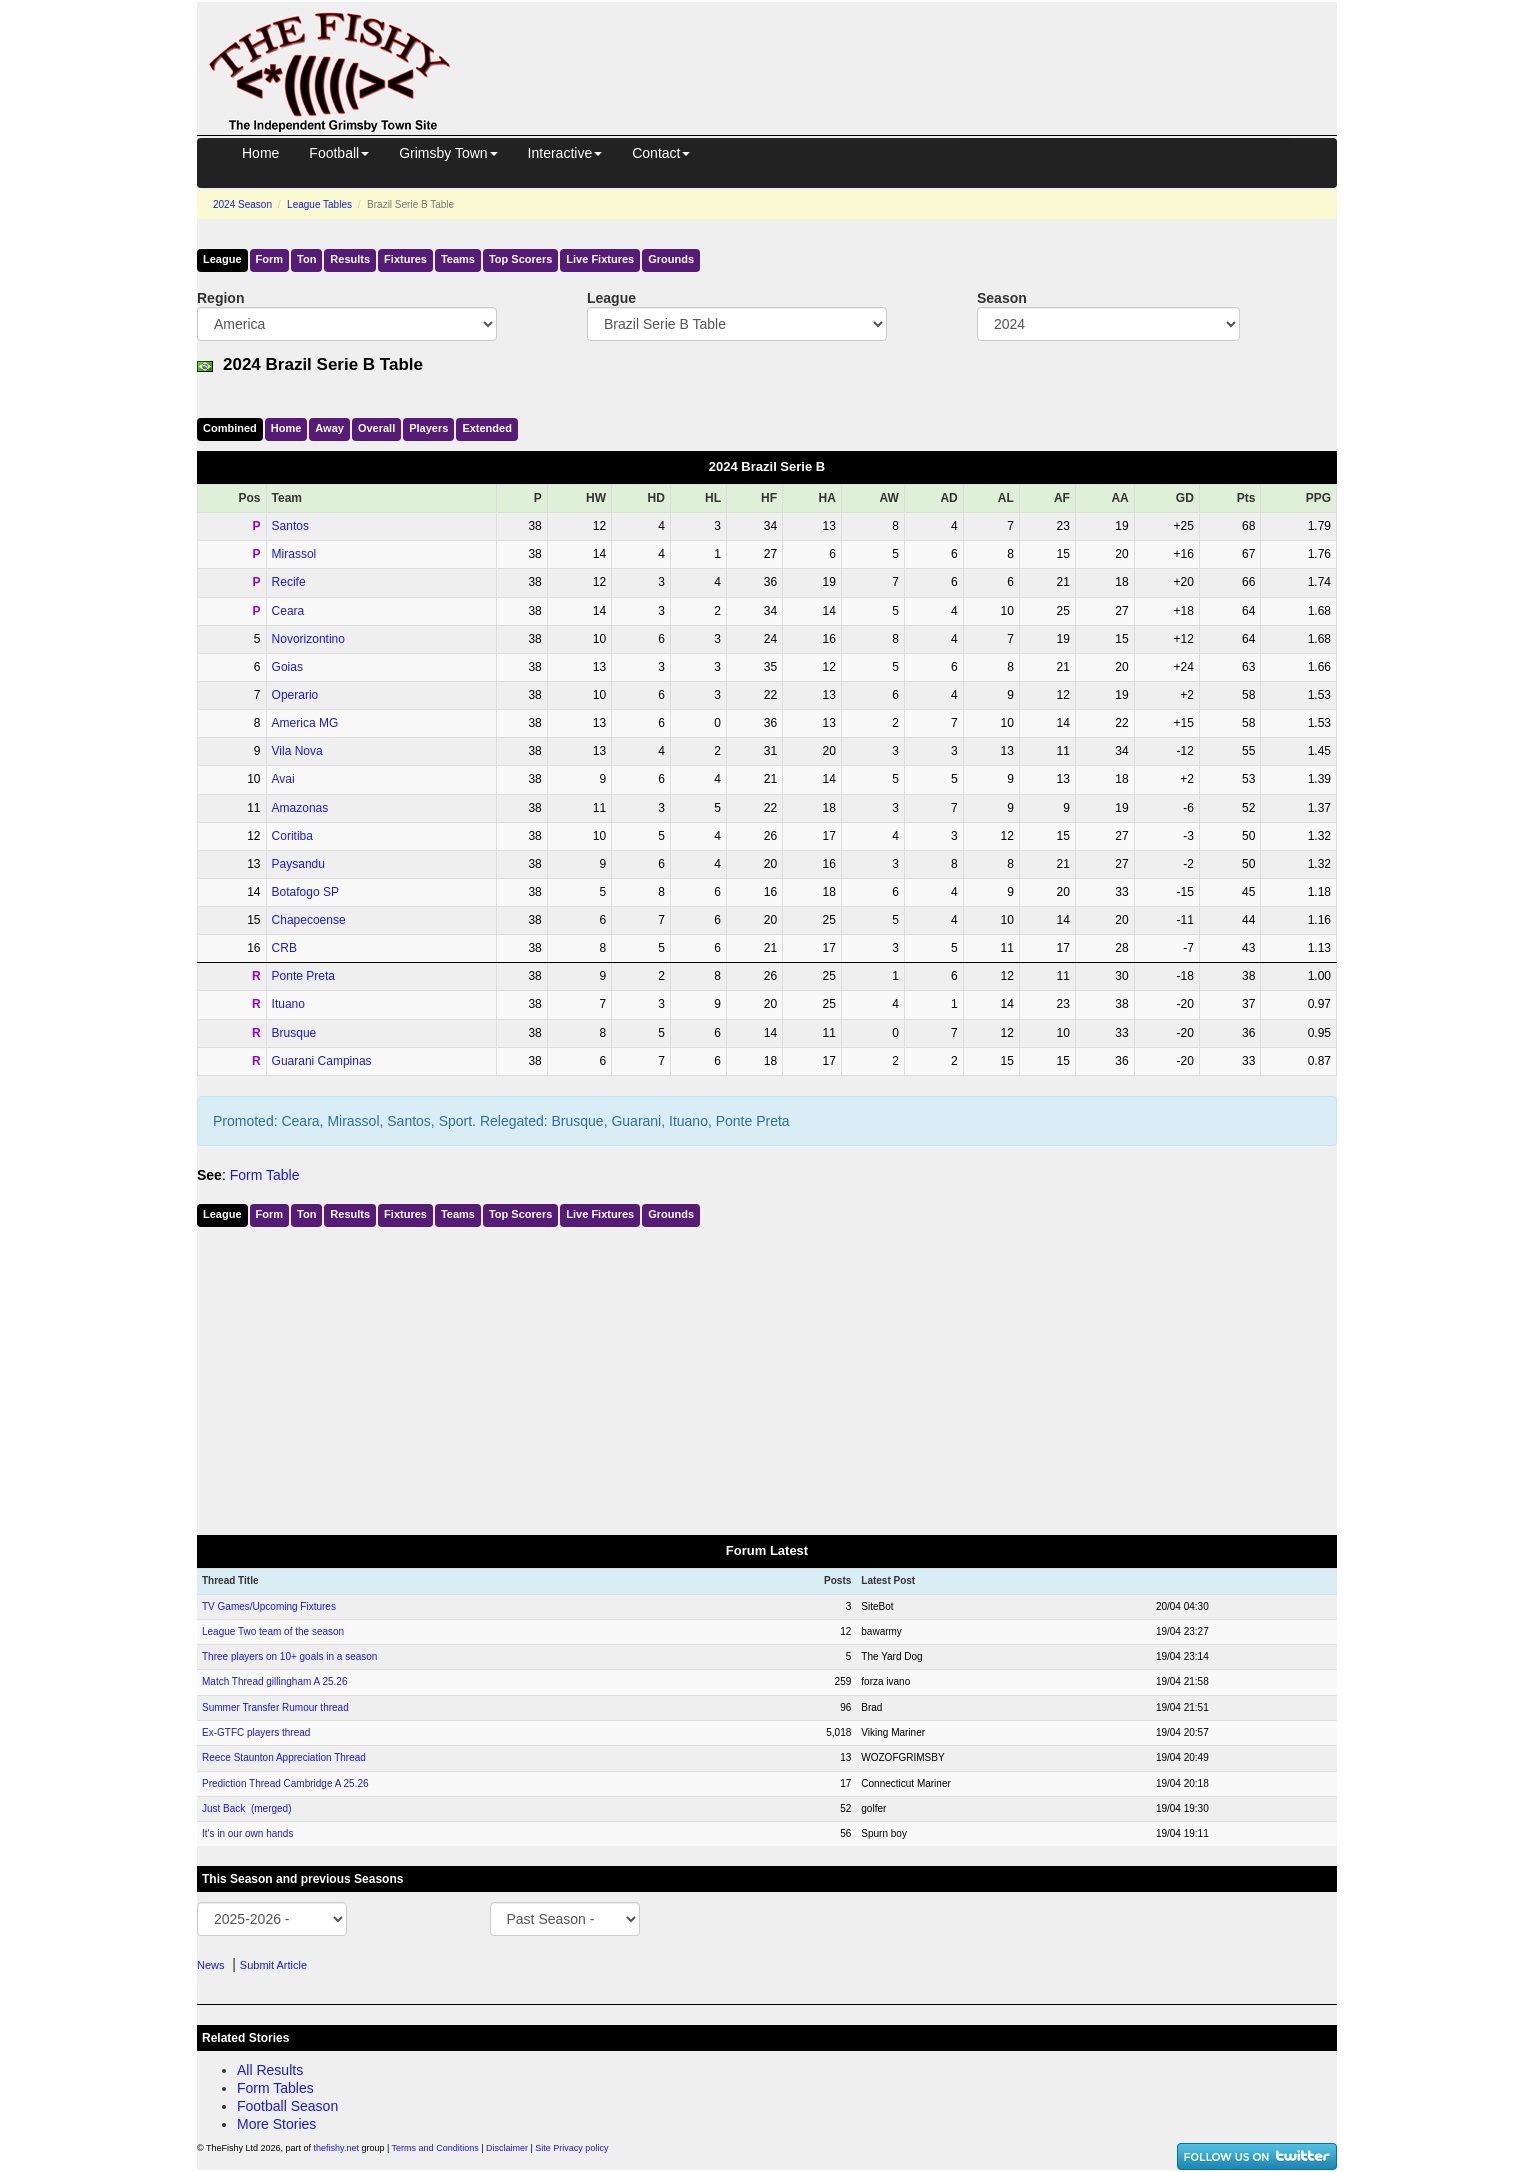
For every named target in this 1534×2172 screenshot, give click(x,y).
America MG (305, 723)
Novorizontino (308, 639)
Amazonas (300, 808)
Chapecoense (309, 920)
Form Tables (275, 2088)
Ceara (288, 611)
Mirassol (294, 554)
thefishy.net (336, 2148)
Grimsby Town (448, 153)
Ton (306, 259)
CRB (284, 948)
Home (260, 153)
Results (350, 259)
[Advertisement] (912, 48)
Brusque (294, 1033)
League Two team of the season (273, 1631)
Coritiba (292, 836)
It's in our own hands (247, 1833)
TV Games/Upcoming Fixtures (269, 1606)
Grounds (671, 259)
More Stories (276, 2124)
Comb (230, 428)
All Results (270, 2070)
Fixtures (405, 259)
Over (376, 428)
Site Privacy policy (571, 2148)
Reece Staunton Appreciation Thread (284, 1757)
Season (1002, 298)
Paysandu (298, 864)
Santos (290, 526)
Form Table (265, 1175)
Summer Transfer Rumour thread (275, 1707)
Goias (287, 667)
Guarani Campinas (322, 1061)
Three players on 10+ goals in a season (289, 1656)
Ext (487, 428)
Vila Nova (297, 751)
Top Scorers (520, 259)
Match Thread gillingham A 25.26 (274, 1681)
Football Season (287, 2106)
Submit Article (273, 1965)
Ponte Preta (303, 976)
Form (270, 259)
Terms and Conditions (435, 2148)
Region (220, 298)
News (211, 1965)
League (222, 259)
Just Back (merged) (246, 1808)
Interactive (565, 153)
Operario (295, 695)
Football (339, 153)
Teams (458, 259)
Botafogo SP (305, 892)
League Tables (319, 204)
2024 (242, 204)
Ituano (288, 1004)
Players (428, 428)
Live (600, 259)
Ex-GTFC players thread (256, 1732)
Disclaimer (507, 2148)
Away (329, 428)
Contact (661, 153)
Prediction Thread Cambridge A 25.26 (285, 1783)
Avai (283, 779)
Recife (289, 582)
